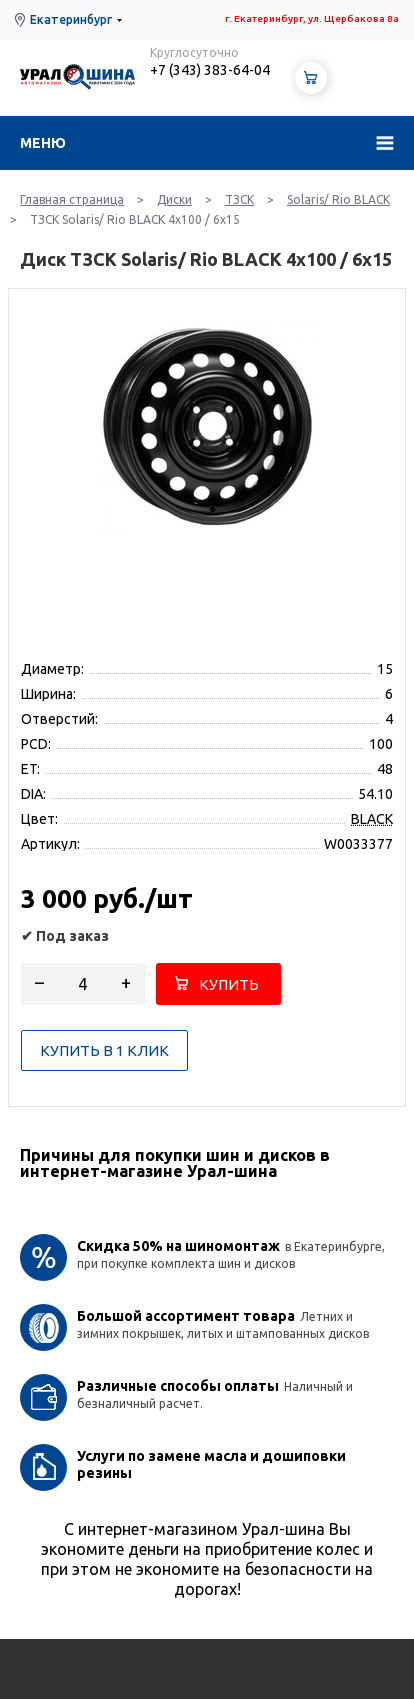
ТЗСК (239, 199)
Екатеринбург (71, 19)
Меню (43, 143)
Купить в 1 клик (104, 1050)
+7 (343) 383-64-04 (210, 70)
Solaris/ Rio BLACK (338, 199)
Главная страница (72, 199)
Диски (174, 199)
